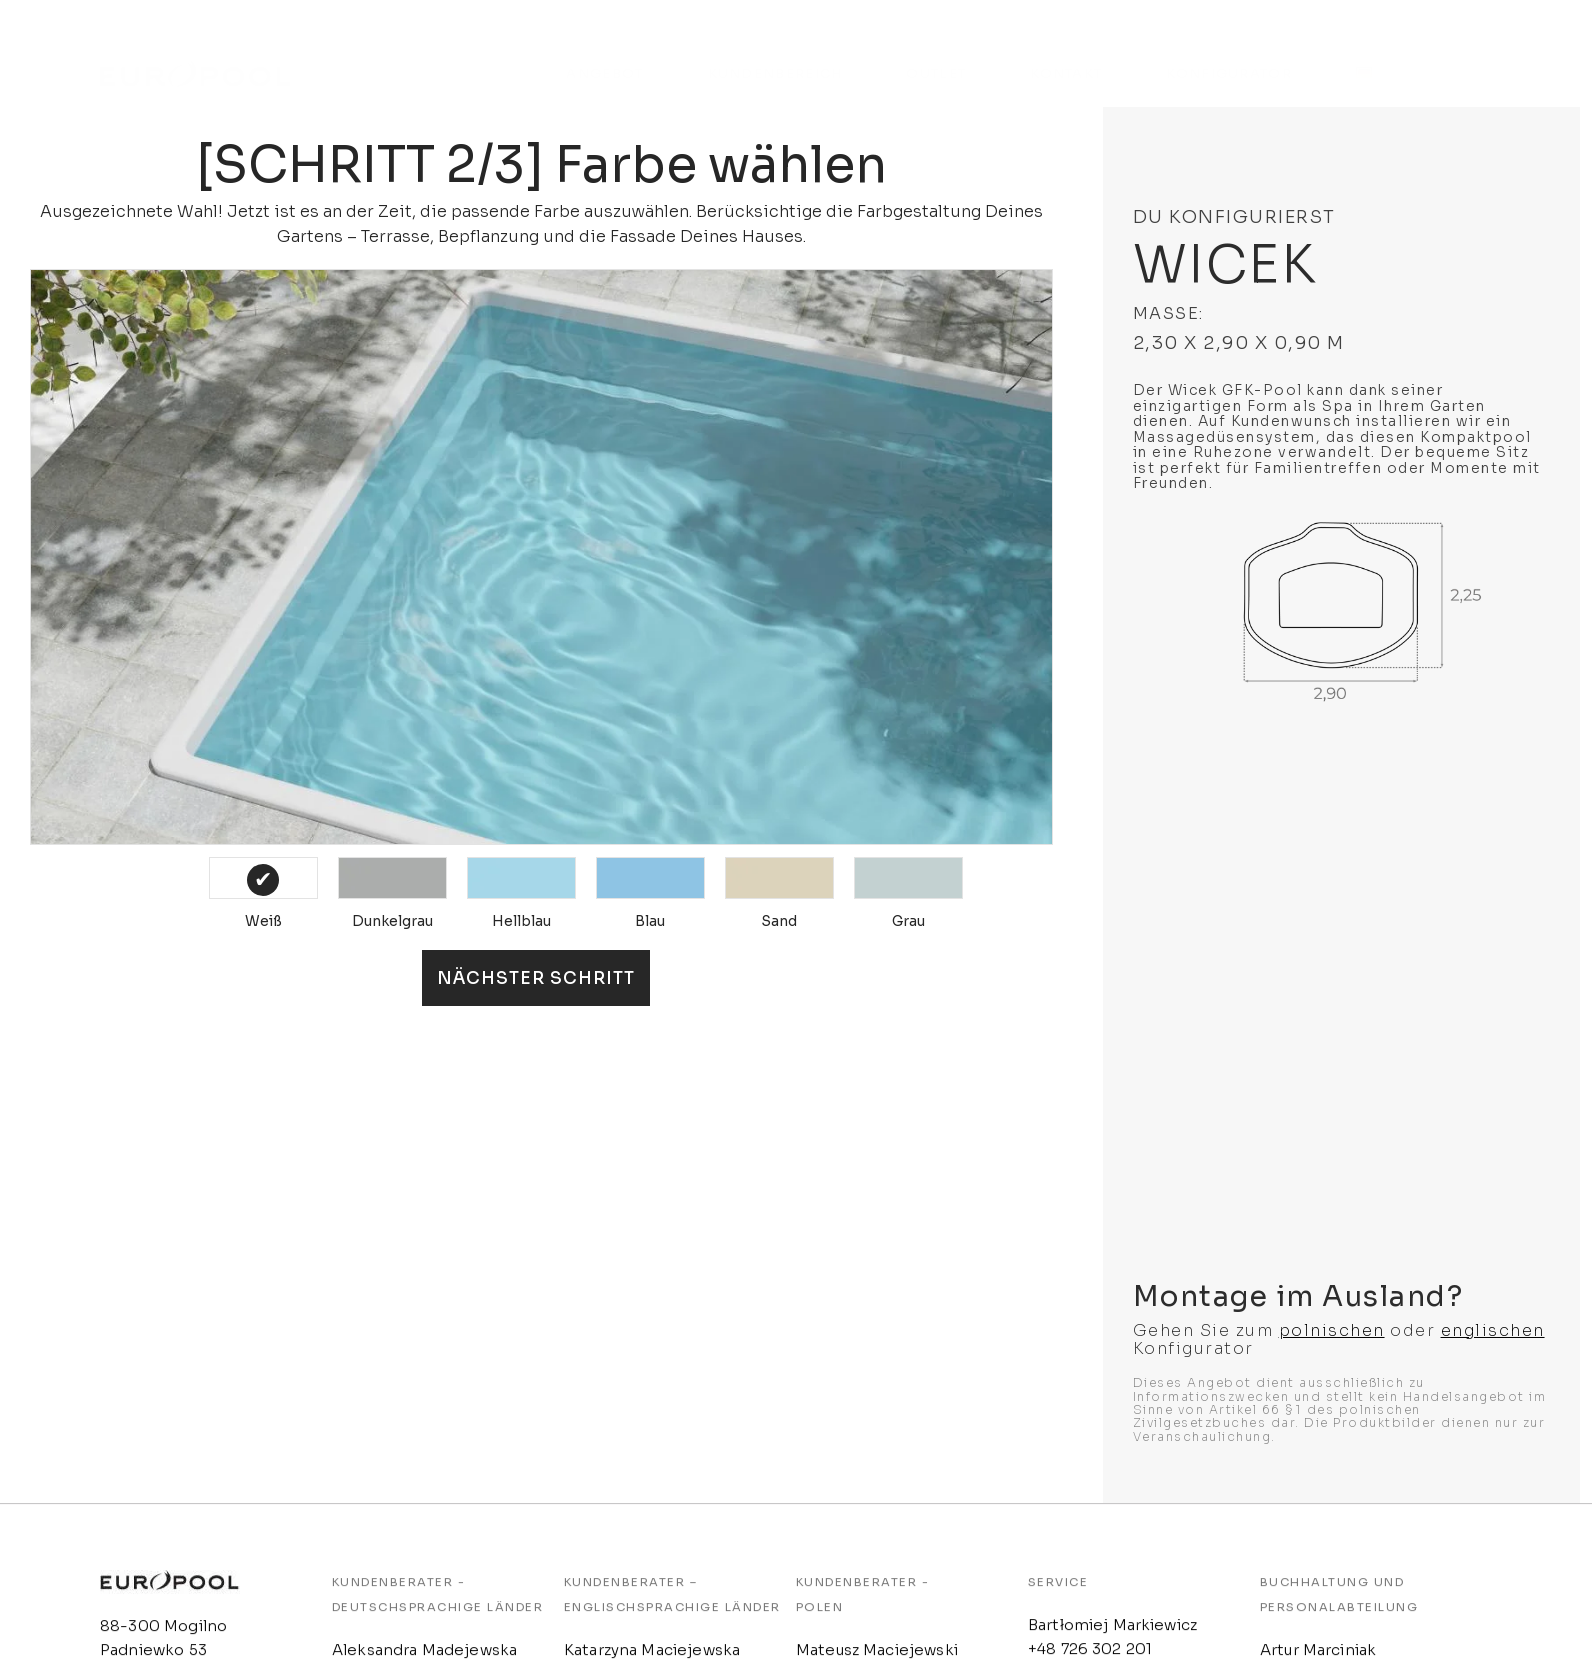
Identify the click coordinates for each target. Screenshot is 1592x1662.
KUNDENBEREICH (775, 53)
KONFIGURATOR (1229, 53)
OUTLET (936, 53)
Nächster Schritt (536, 978)
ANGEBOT (604, 53)
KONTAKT (1066, 53)
